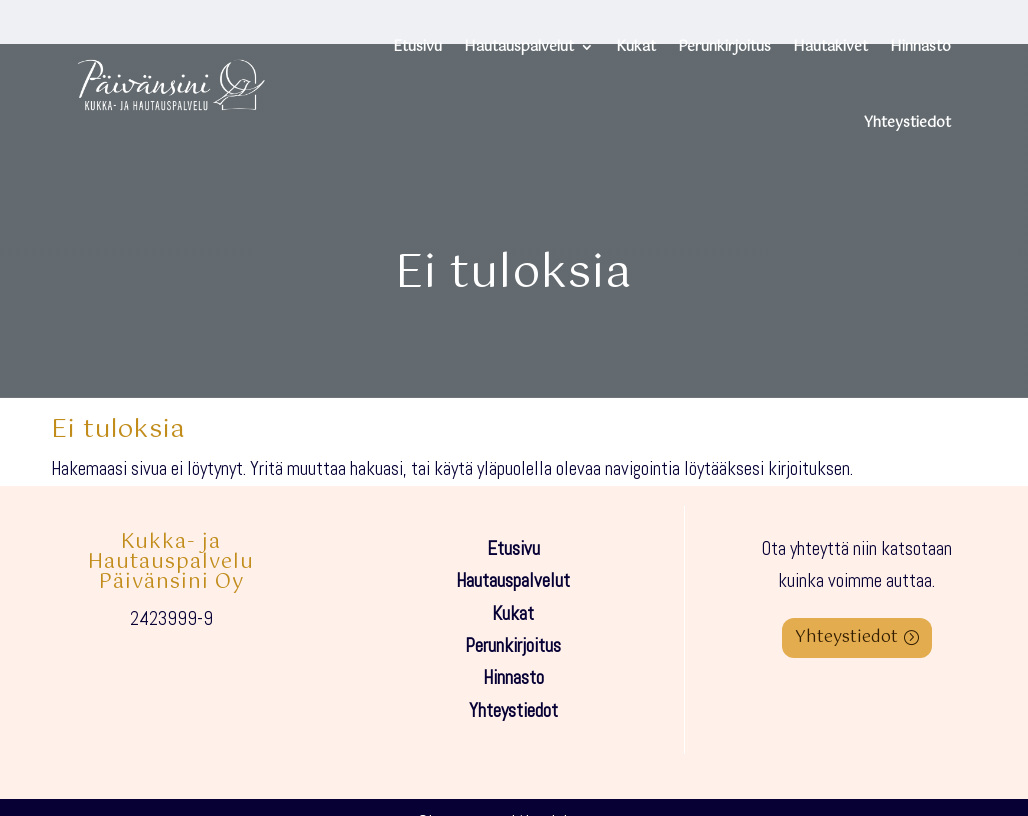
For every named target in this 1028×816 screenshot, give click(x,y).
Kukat (636, 47)
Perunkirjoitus (724, 47)
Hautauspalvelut (519, 47)
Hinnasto (920, 47)
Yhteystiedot (907, 123)
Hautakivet (830, 47)
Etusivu (417, 47)
